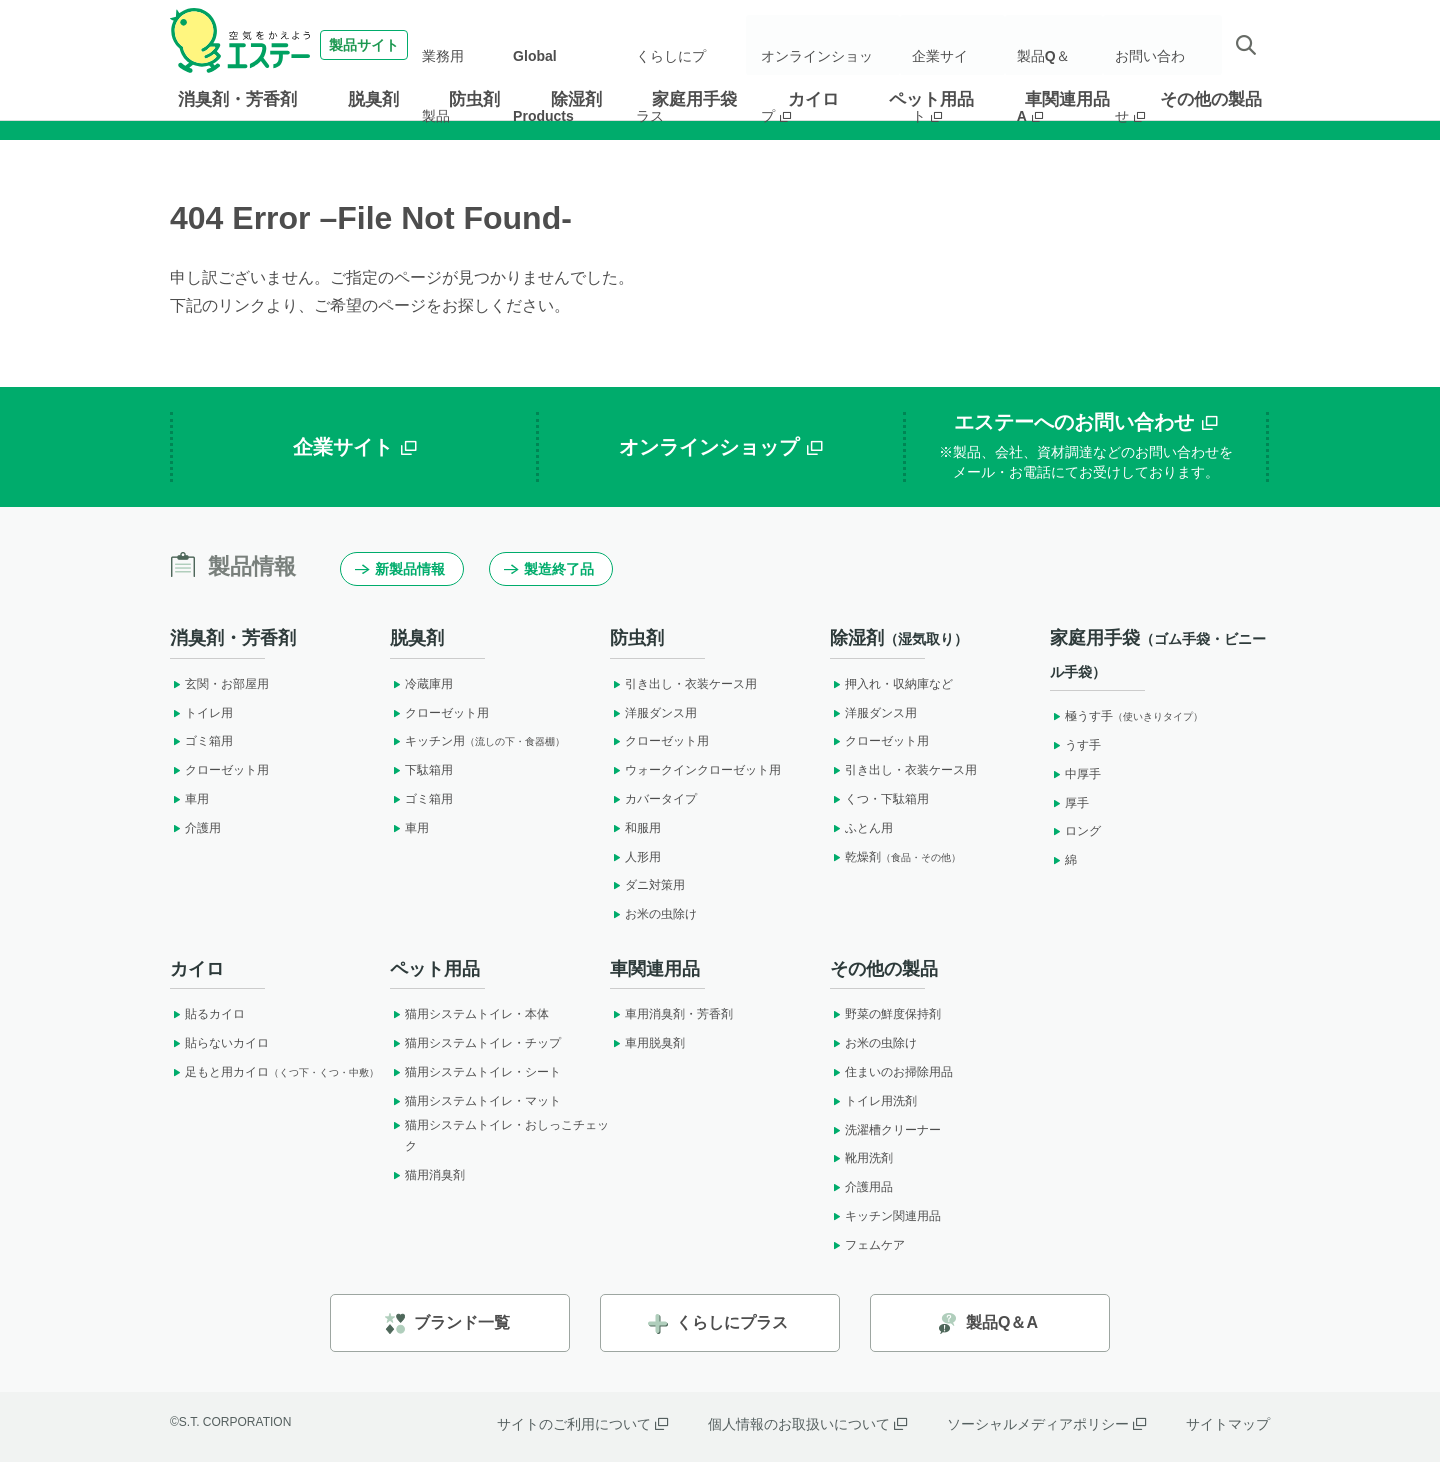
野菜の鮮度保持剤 (885, 1014)
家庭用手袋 (694, 99)
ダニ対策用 (647, 885)
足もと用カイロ (274, 1072)
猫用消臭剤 (427, 1175)
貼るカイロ (207, 1014)
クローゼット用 (219, 770)
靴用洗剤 (861, 1158)
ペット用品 (931, 99)
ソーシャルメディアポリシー (1046, 1424)
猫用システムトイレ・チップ (475, 1043)
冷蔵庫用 (421, 684)
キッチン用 (477, 741)
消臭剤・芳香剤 (237, 99)
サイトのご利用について (582, 1424)
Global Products (570, 45)
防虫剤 (474, 99)
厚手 (1069, 803)
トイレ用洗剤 (873, 1101)
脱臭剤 (373, 99)
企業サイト (959, 45)
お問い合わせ (1158, 45)
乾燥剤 (895, 857)
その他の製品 (1211, 99)
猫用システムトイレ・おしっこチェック (499, 1136)
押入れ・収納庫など (891, 684)
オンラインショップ (831, 45)
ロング (1075, 831)
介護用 (195, 828)
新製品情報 (400, 569)
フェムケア (867, 1245)
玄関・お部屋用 (219, 684)
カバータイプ (653, 799)
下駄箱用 (421, 770)
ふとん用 (861, 828)
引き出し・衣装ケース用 (683, 684)
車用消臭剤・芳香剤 (671, 1014)
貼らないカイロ (219, 1043)
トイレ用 (201, 713)
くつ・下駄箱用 (879, 799)
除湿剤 (576, 99)
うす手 (1075, 745)
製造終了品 (549, 569)
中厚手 (1075, 774)
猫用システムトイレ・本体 (469, 1014)
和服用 (635, 828)
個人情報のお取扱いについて (807, 1424)
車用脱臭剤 (647, 1043)
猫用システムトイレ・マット (475, 1101)
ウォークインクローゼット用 (695, 770)
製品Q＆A (1055, 45)
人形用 (635, 857)
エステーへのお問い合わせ (1086, 447)
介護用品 (861, 1187)
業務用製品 (471, 45)
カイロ (813, 99)
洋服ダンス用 (653, 713)
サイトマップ (1228, 1424)
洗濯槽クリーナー (885, 1130)
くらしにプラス (683, 45)
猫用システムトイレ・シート (475, 1072)
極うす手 (1126, 716)
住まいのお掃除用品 (891, 1072)
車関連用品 (1067, 99)
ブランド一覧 (447, 1323)
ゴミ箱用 (201, 741)
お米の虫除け (653, 914)
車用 (189, 799)
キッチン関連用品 (885, 1216)
